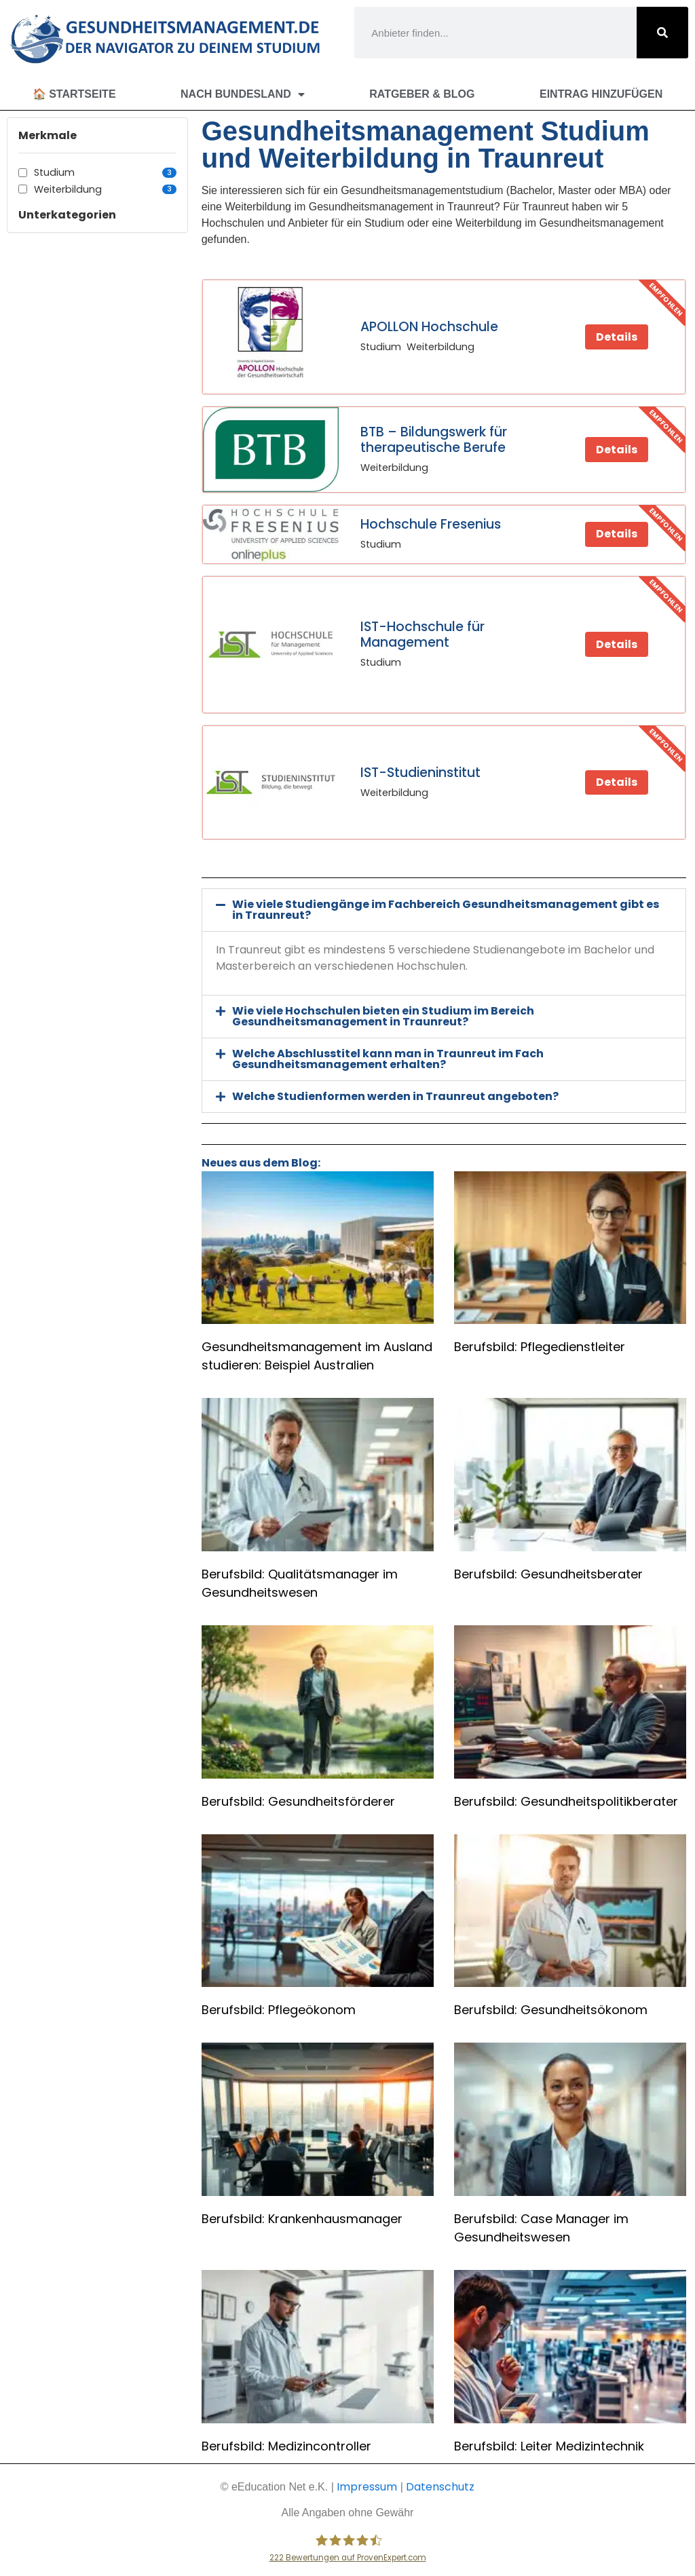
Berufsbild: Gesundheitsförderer (298, 1801)
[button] (443, 910)
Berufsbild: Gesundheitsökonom (550, 2009)
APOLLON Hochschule (429, 327)
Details (616, 337)
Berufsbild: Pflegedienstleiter (539, 1346)
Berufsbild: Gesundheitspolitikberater (566, 1801)
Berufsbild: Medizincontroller (286, 2446)
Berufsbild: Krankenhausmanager (302, 2218)
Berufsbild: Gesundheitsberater (548, 1574)
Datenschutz (440, 2487)
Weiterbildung (105, 189)
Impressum (367, 2487)
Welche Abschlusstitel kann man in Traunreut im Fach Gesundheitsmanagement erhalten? (388, 1059)
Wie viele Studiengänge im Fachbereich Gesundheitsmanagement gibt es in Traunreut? (445, 909)
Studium (105, 172)
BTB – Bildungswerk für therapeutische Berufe (433, 440)
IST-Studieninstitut (420, 772)
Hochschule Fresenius (430, 524)
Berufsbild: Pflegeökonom (279, 2009)
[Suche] (662, 32)
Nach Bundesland (243, 94)
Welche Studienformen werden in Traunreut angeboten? (395, 1096)
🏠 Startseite (74, 94)
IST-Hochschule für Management (422, 634)
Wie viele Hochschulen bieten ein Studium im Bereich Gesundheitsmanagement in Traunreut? (383, 1016)
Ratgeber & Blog (421, 94)
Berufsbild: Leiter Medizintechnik (549, 2446)
